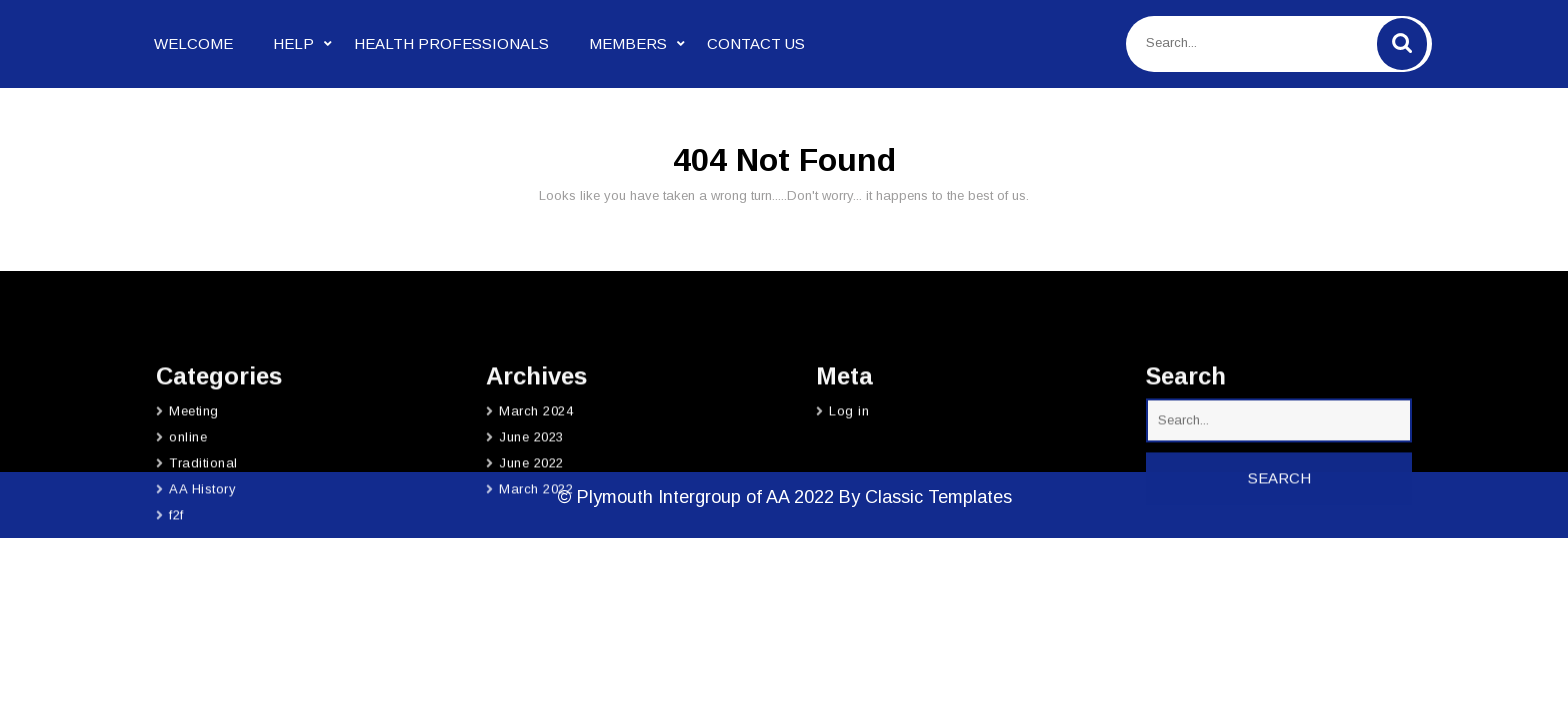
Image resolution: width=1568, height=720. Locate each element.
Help (293, 43)
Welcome (193, 43)
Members (628, 43)
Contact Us (756, 43)
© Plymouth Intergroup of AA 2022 (698, 497)
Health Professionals (451, 43)
